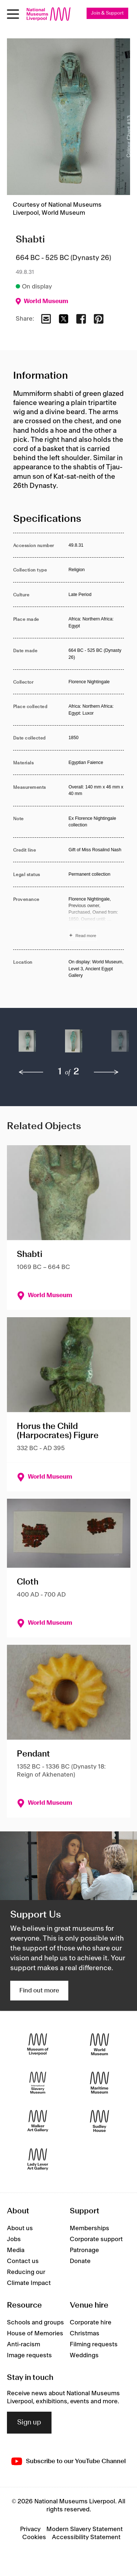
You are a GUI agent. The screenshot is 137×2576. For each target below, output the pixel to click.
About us (20, 2228)
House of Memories (35, 2333)
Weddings (84, 2355)
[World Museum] (99, 2044)
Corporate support (96, 2239)
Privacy (30, 2529)
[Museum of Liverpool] (38, 2044)
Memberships (89, 2228)
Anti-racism (23, 2344)
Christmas (84, 2333)
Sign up (29, 2422)
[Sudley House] (99, 2121)
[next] (106, 1072)
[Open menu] (13, 14)
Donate (80, 2261)
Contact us (23, 2261)
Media (15, 2250)
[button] (27, 1044)
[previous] (31, 1072)
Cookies (34, 2537)
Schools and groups (35, 2322)
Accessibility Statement (86, 2537)
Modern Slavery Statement (84, 2529)
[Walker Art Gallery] (38, 2121)
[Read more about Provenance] (96, 918)
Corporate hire (90, 2322)
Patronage (84, 2250)
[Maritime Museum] (99, 2082)
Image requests (29, 2355)
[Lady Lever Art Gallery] (38, 2159)
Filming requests (94, 2344)
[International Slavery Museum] (38, 2082)
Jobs (14, 2239)
